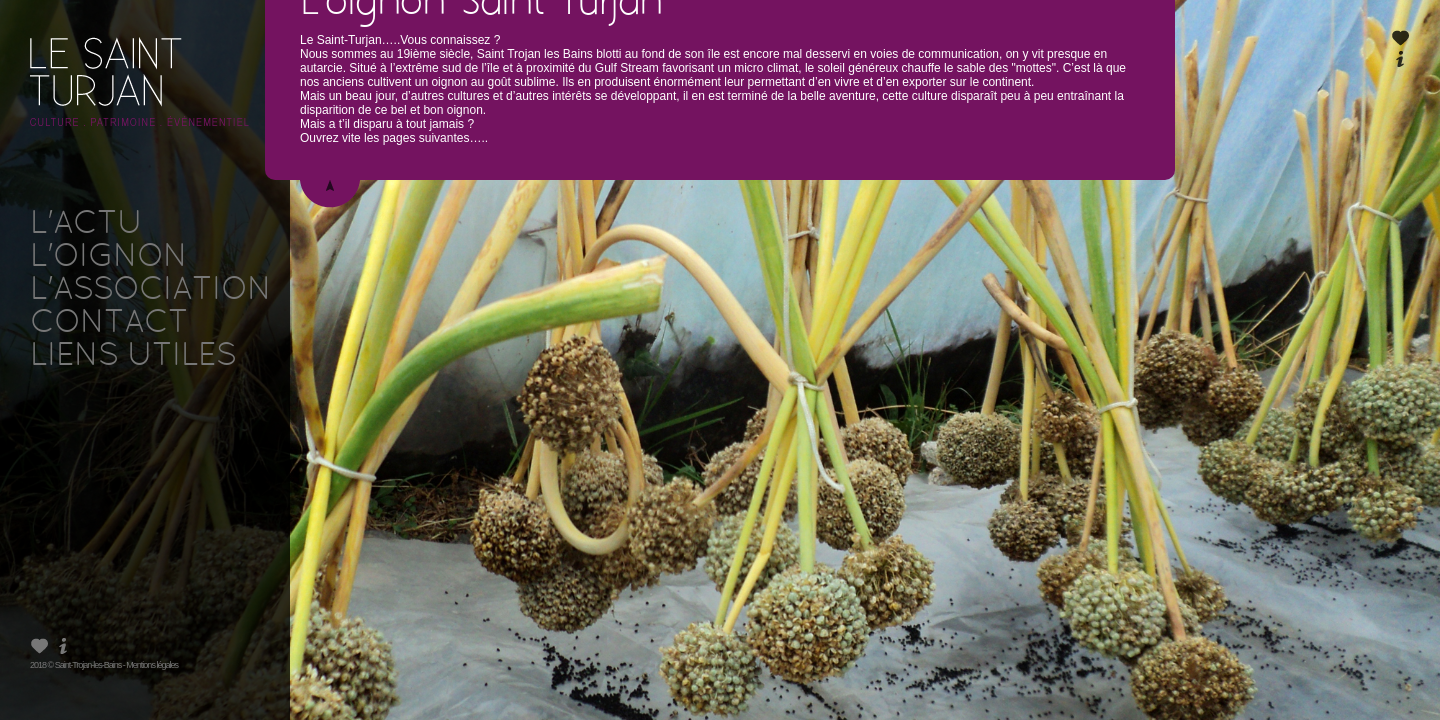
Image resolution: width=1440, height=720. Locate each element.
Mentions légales (152, 665)
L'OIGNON (108, 258)
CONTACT (109, 324)
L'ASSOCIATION (150, 291)
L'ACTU (86, 225)
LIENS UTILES (133, 357)
